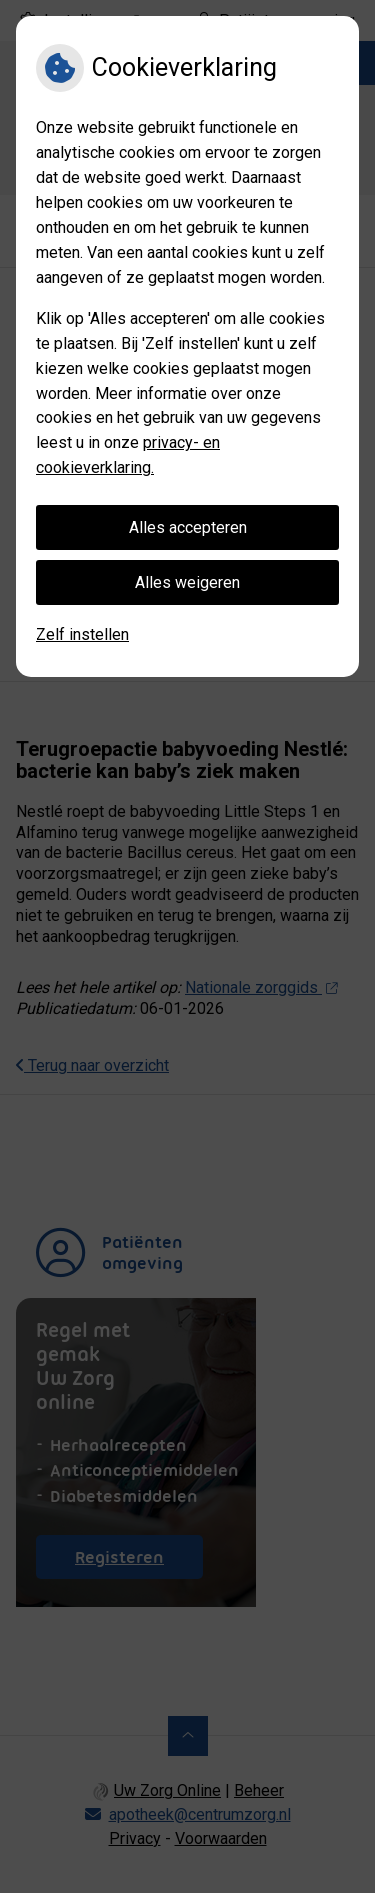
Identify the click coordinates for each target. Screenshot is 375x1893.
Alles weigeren (187, 582)
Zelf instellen (82, 634)
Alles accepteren (188, 527)
